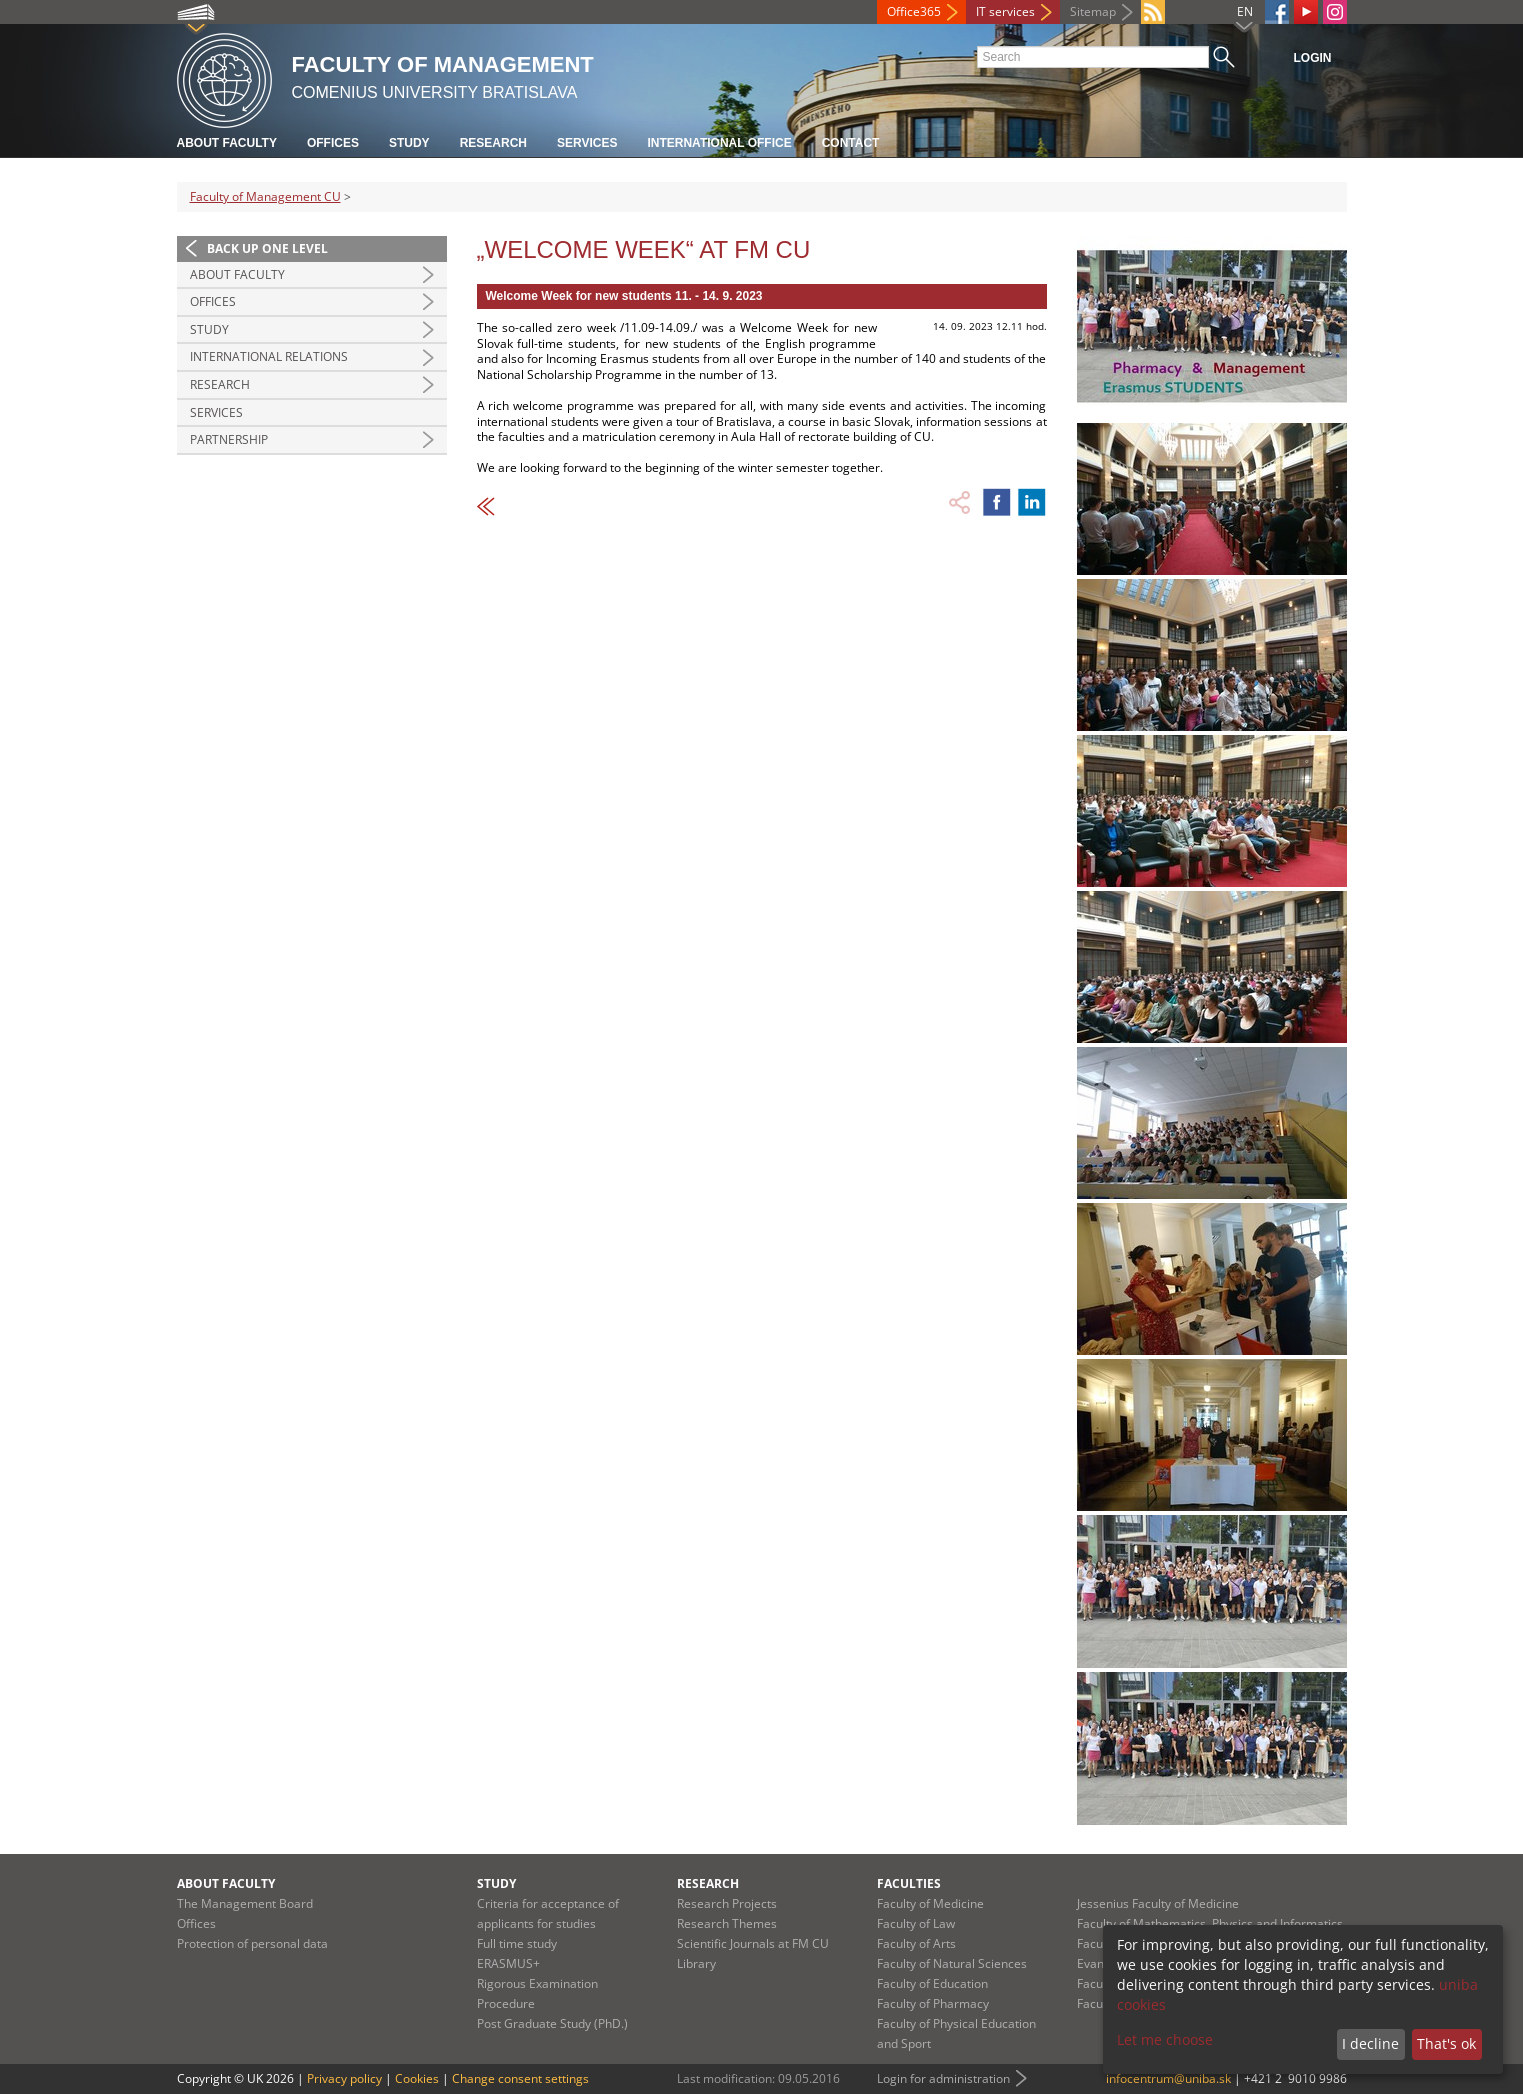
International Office (719, 143)
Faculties (909, 1883)
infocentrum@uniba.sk (1168, 2078)
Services (587, 143)
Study (409, 143)
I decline (1370, 2043)
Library (696, 1963)
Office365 (914, 11)
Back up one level (267, 248)
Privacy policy (344, 2078)
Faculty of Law (916, 1923)
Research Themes (727, 1923)
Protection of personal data (252, 1943)
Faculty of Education (932, 1983)
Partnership (229, 439)
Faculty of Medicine (930, 1903)
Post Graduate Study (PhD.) (552, 2023)
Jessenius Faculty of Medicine (1158, 1903)
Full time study (517, 1943)
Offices (333, 143)
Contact (851, 143)
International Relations (269, 356)
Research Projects (727, 1903)
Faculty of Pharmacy (933, 2003)
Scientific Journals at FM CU (753, 1943)
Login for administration (943, 2078)
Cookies (417, 2078)
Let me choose (1165, 2039)
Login (1313, 58)
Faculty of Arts (916, 1943)
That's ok (1446, 2043)
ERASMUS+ (508, 1963)
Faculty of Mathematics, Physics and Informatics (1210, 1923)
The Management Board (245, 1903)
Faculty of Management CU (265, 196)
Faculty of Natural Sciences (952, 1963)
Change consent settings (520, 2078)
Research (493, 143)
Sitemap (1093, 11)
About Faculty (227, 143)
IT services (1005, 11)
